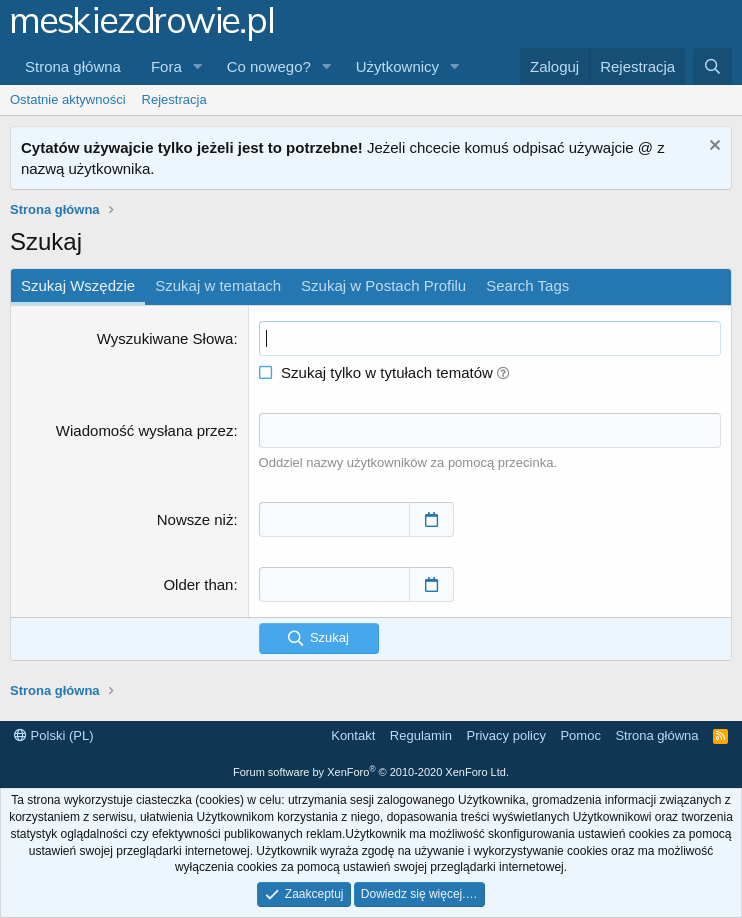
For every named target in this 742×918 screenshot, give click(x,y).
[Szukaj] (712, 66)
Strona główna (73, 66)
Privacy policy (505, 735)
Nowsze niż (195, 519)
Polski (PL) (53, 735)
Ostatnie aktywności (68, 99)
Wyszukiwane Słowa (165, 338)
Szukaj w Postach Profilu (383, 285)
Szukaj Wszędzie (78, 285)
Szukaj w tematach (218, 285)
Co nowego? (269, 66)
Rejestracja (174, 99)
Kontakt (353, 735)
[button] (198, 66)
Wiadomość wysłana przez (145, 430)
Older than (198, 584)
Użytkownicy (397, 66)
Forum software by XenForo (371, 772)
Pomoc (580, 735)
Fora (166, 66)
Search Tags (527, 285)
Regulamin (421, 735)
